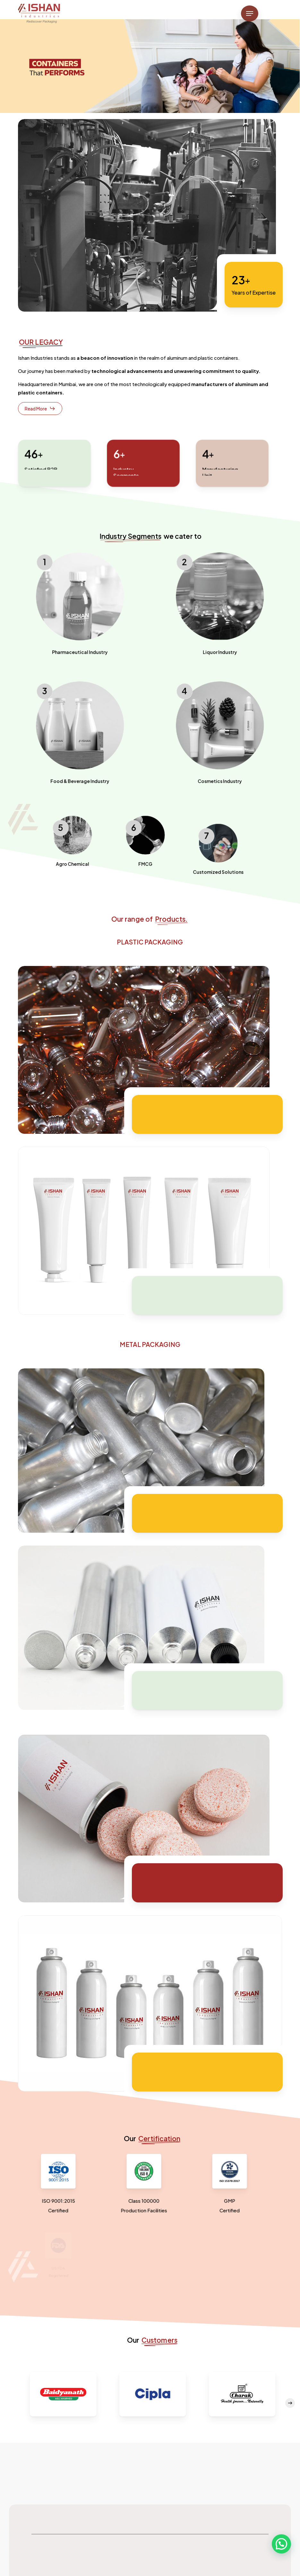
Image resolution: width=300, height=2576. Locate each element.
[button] (249, 13)
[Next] (290, 2403)
